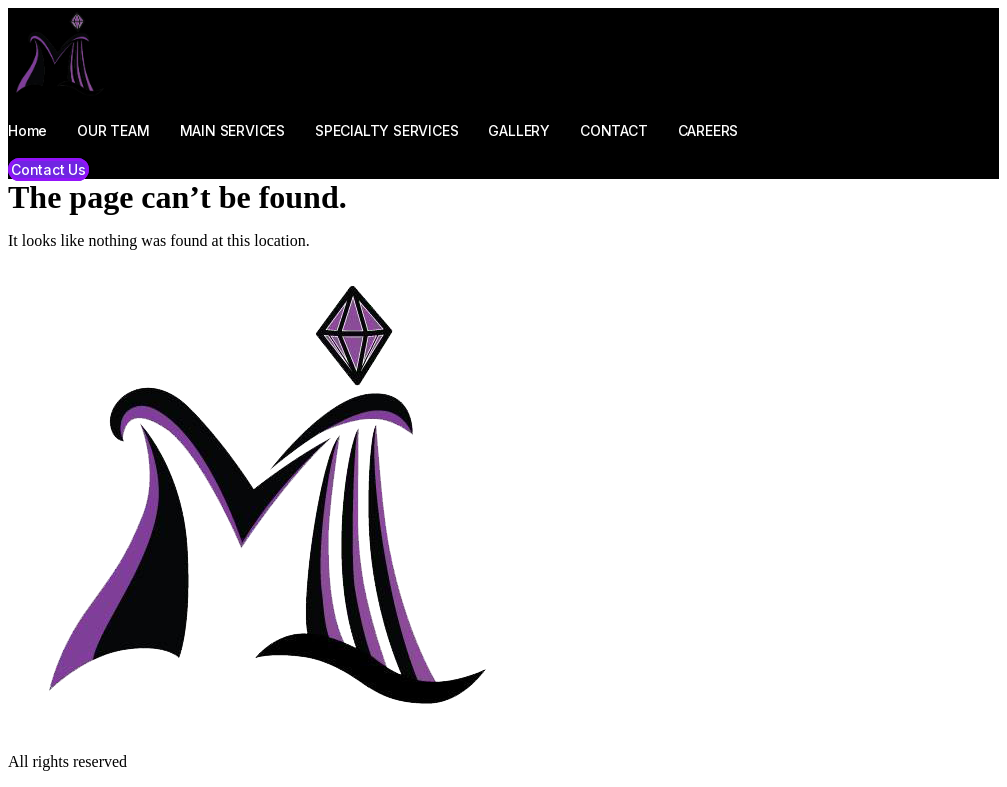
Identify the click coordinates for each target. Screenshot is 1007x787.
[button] (48, 169)
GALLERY (519, 130)
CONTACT (614, 130)
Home (27, 130)
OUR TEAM (113, 130)
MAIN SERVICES (232, 130)
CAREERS (708, 130)
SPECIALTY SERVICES (386, 130)
